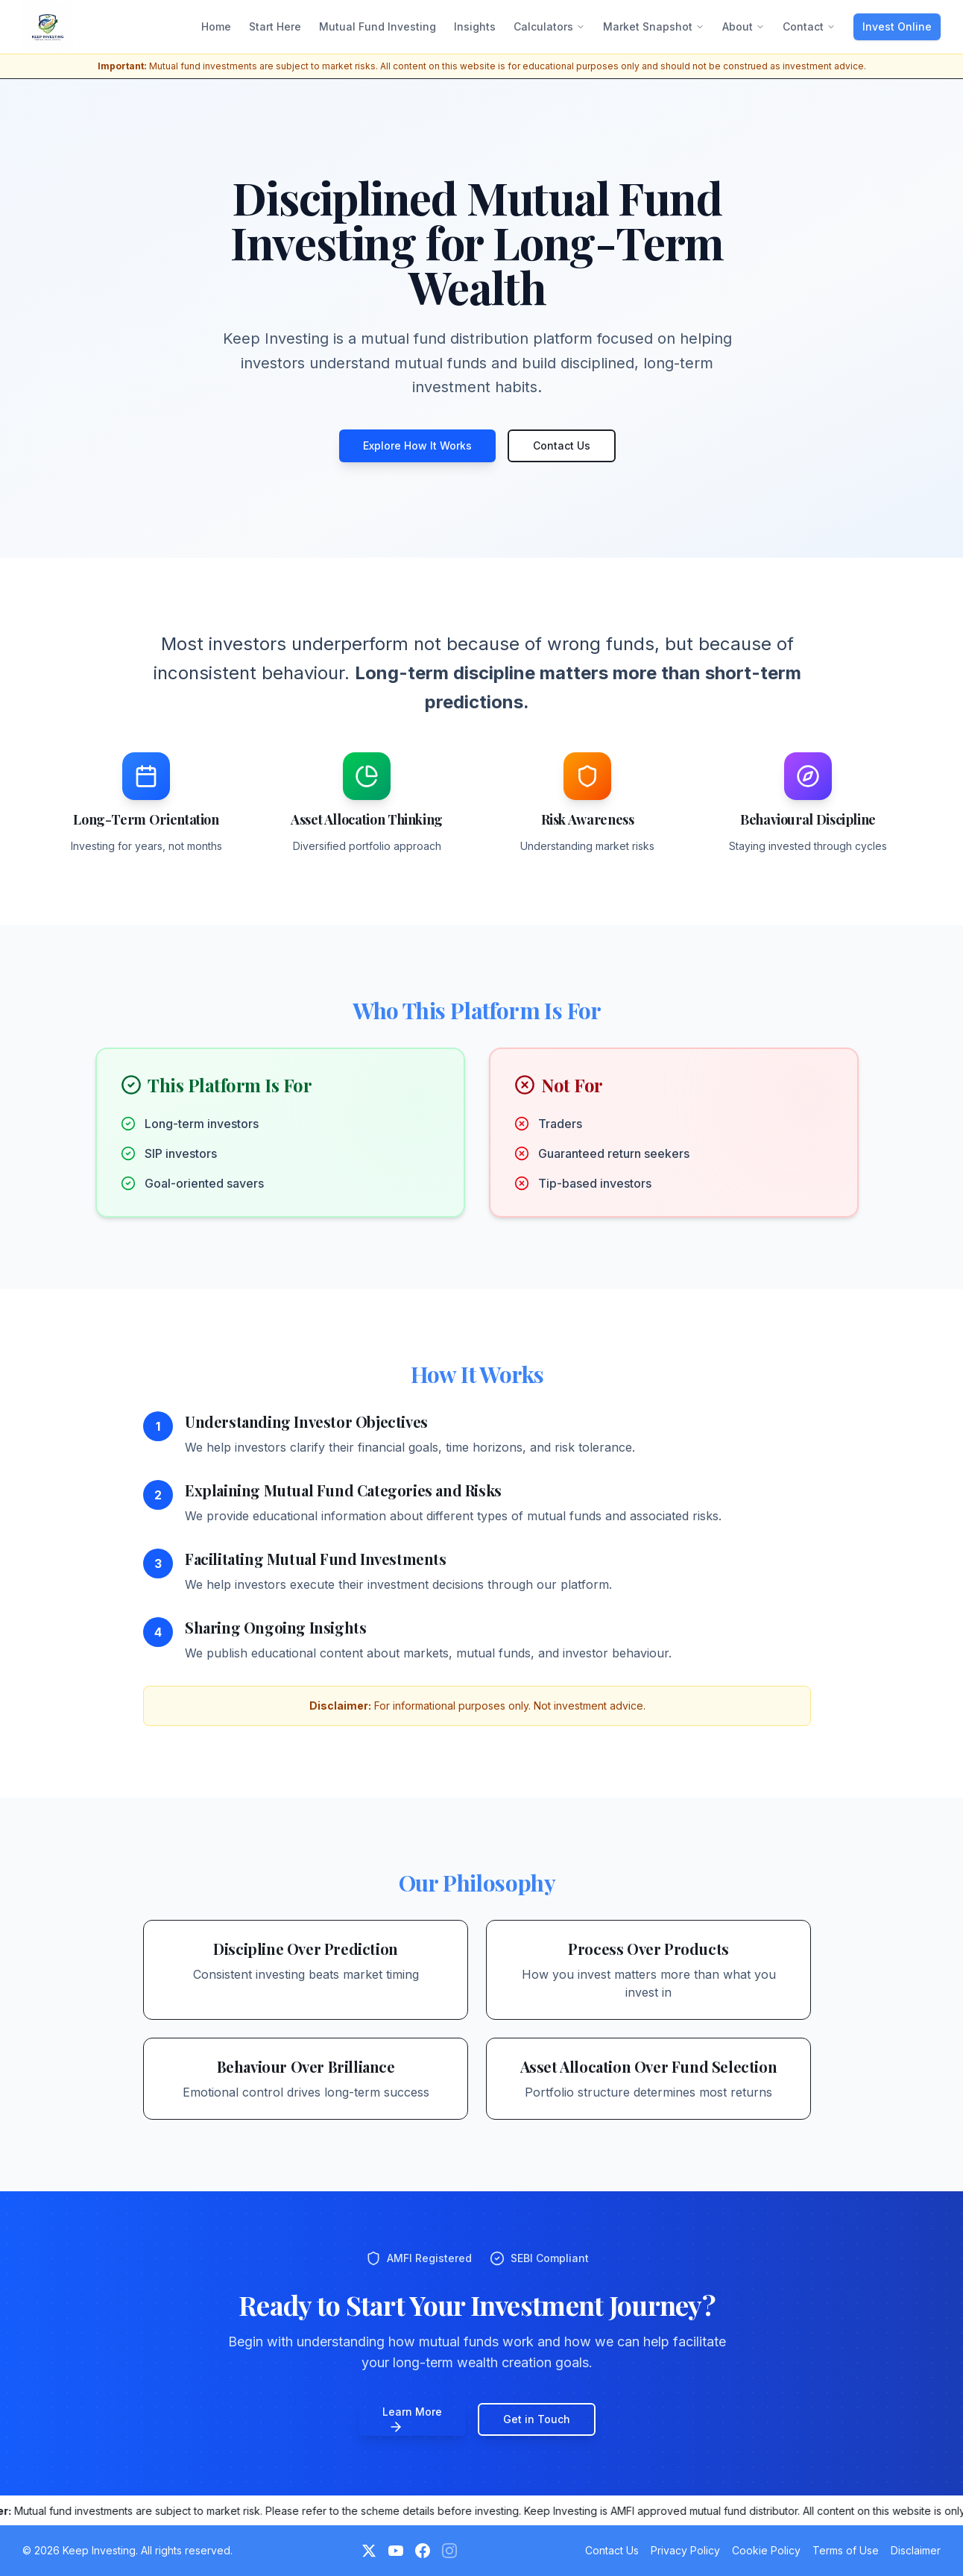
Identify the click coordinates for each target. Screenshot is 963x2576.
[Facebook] (422, 2550)
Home (216, 26)
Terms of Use (845, 2550)
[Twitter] (368, 2550)
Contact (809, 26)
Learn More (412, 2419)
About (743, 26)
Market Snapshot (653, 26)
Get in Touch (536, 2419)
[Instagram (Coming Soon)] (449, 2550)
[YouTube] (395, 2550)
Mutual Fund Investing (377, 26)
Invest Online (897, 26)
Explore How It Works (417, 445)
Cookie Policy (766, 2550)
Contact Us (561, 445)
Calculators (549, 26)
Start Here (275, 26)
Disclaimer (916, 2550)
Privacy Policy (685, 2550)
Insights (475, 26)
